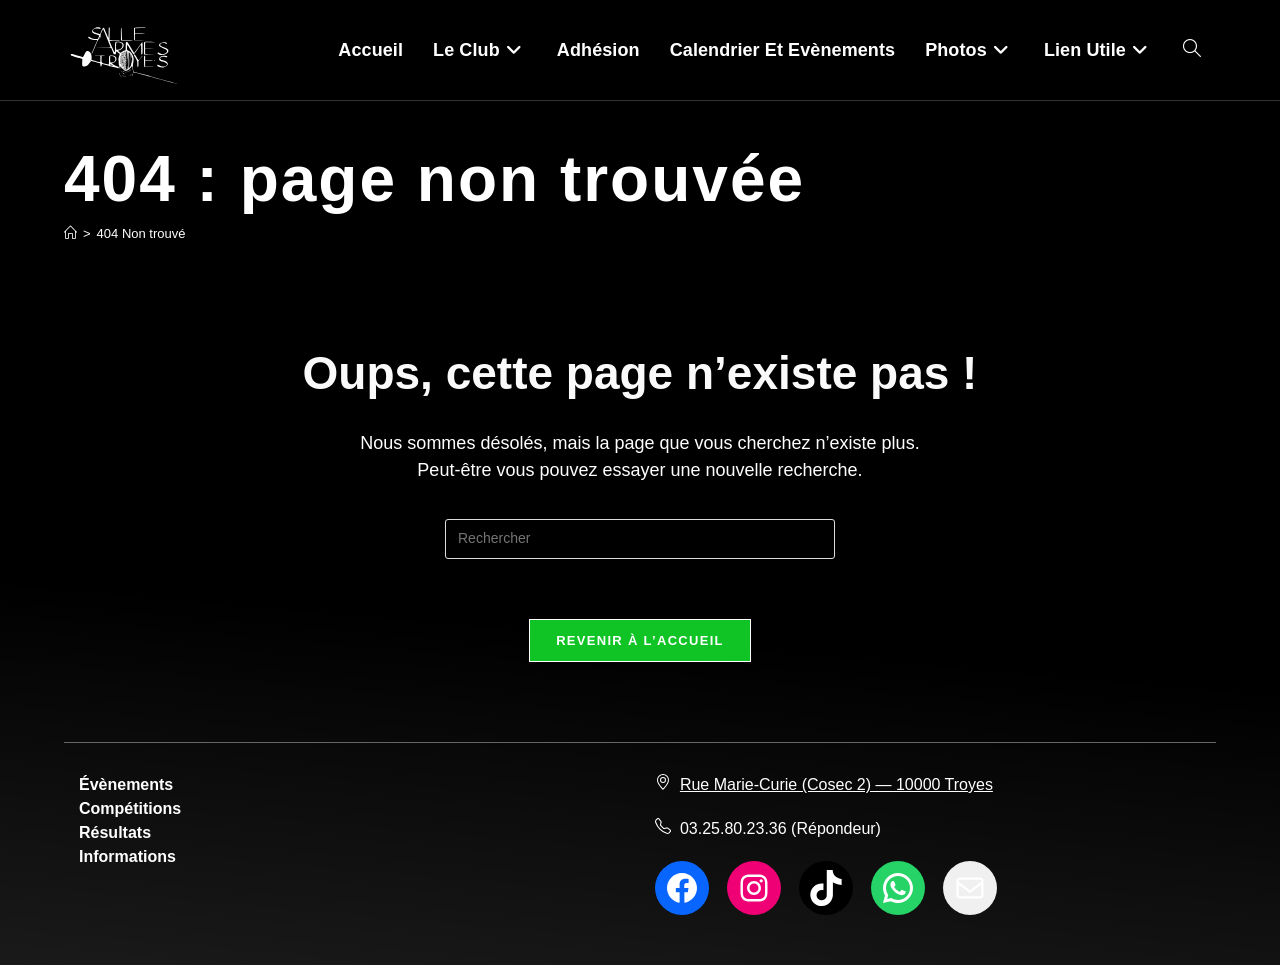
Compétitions (130, 808)
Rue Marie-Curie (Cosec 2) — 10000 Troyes (836, 784)
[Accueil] (70, 233)
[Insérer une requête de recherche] (640, 539)
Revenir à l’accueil (640, 640)
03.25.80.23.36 (733, 828)
